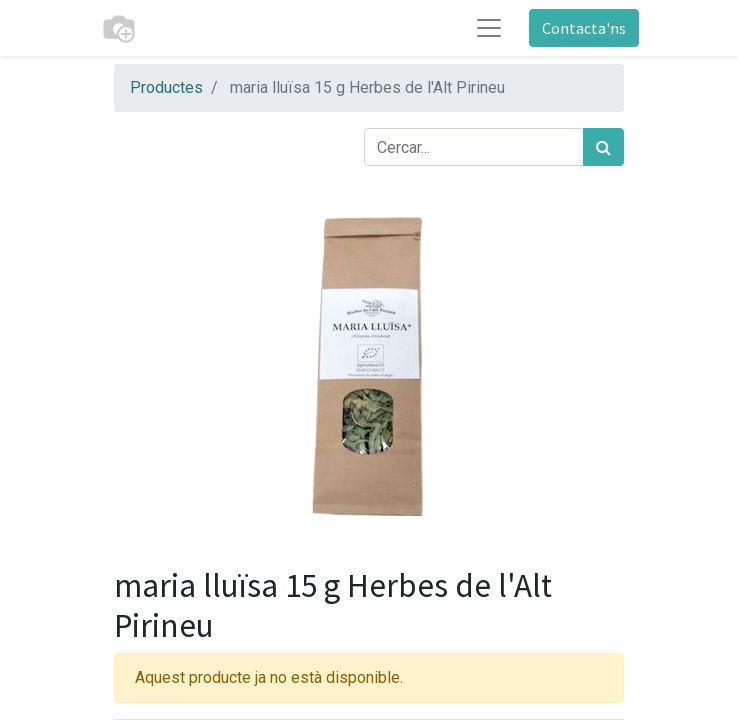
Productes (166, 87)
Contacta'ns (584, 28)
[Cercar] (603, 147)
